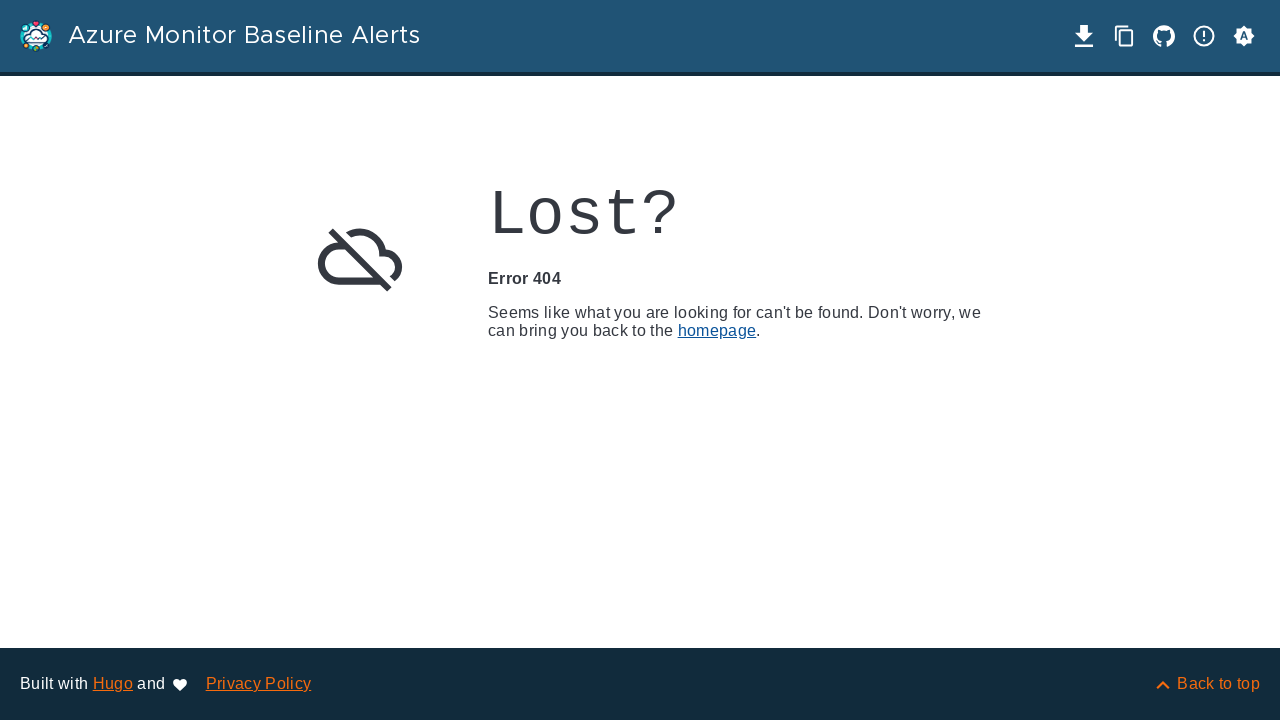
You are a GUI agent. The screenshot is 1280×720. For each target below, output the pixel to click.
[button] (1244, 36)
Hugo (113, 683)
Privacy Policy (259, 683)
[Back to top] (1206, 683)
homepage (717, 330)
